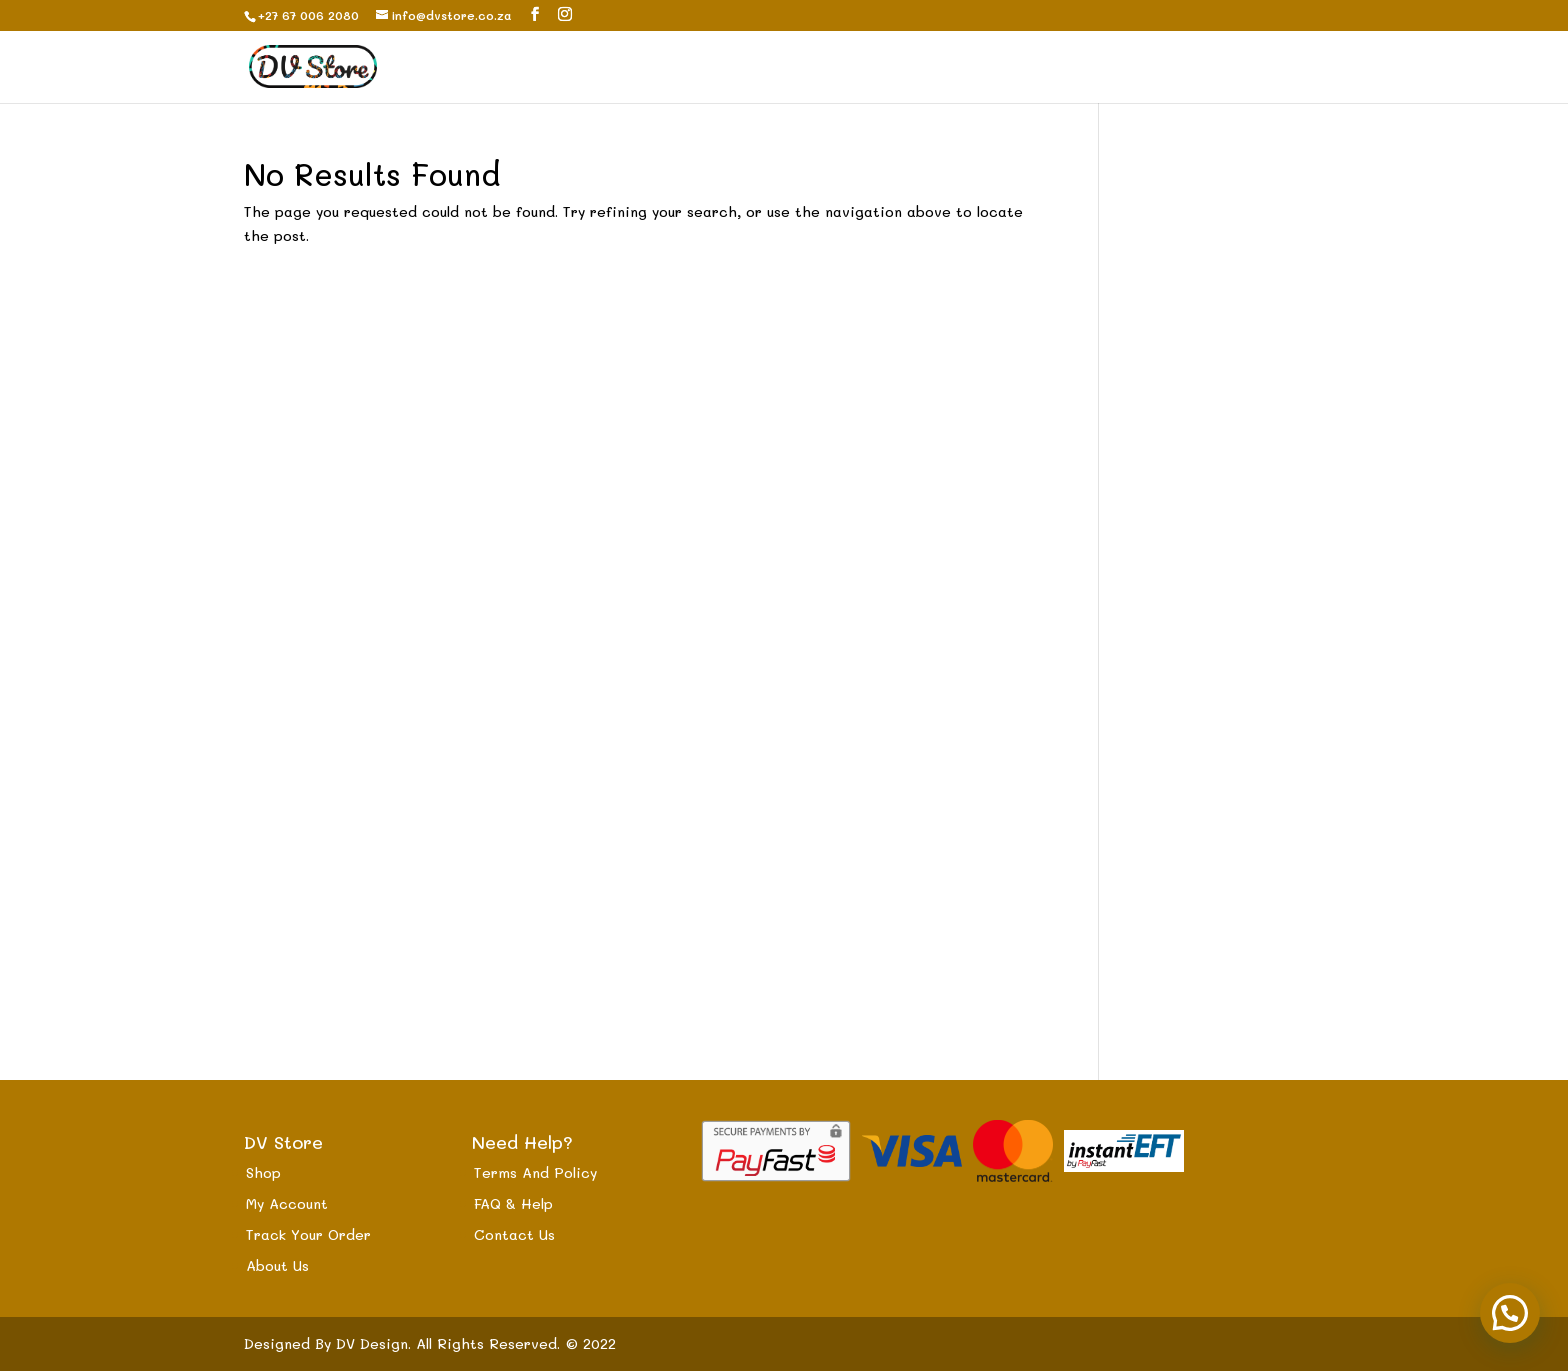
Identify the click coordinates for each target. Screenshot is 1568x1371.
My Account (287, 1203)
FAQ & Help (513, 1203)
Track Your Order (308, 1234)
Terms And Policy (535, 1172)
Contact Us (514, 1234)
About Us (277, 1265)
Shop (263, 1172)
